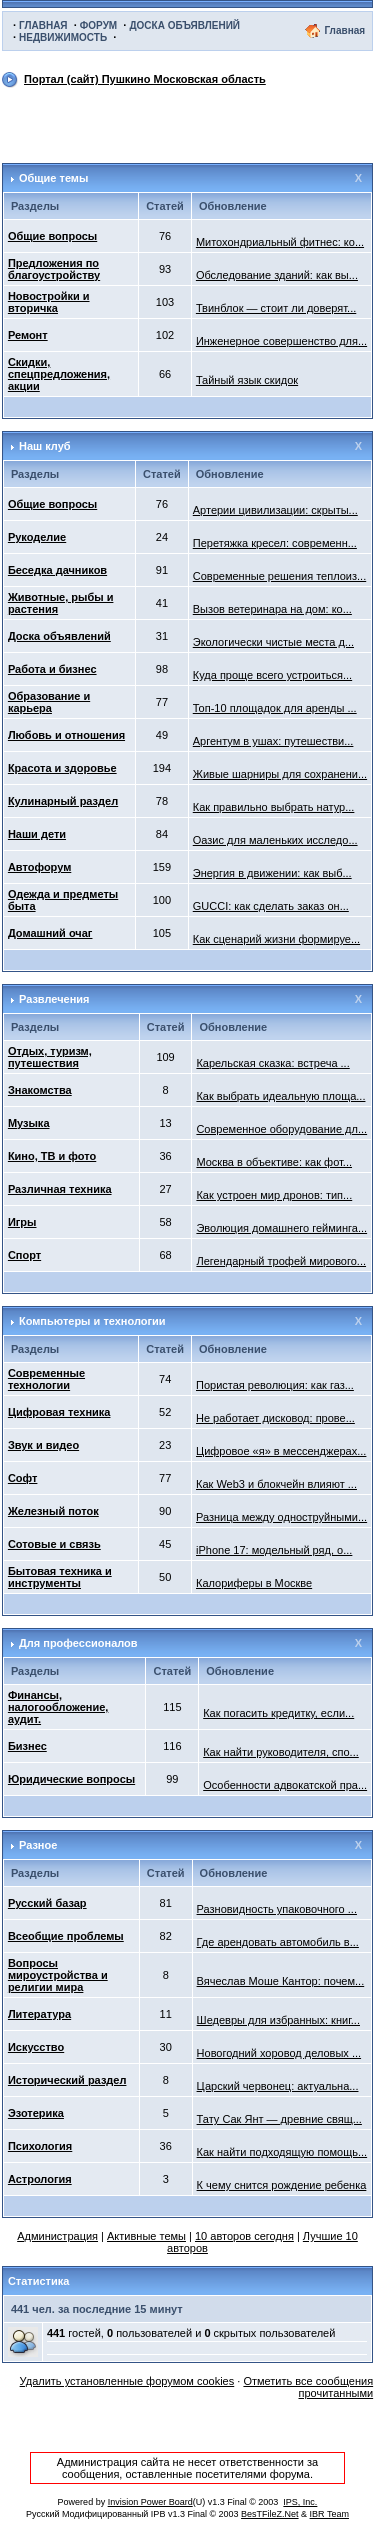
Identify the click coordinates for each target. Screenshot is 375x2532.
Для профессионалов (78, 1643)
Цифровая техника (59, 1412)
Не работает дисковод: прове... (275, 1418)
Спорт (24, 1255)
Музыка (29, 1123)
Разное (38, 1845)
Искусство (36, 2047)
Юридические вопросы (71, 1779)
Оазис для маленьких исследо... (275, 840)
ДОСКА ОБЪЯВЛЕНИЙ (184, 25)
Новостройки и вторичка (49, 302)
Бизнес (27, 1746)
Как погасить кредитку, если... (278, 1713)
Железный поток (53, 1511)
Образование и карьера (49, 702)
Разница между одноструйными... (281, 1517)
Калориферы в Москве (254, 1583)
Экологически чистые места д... (273, 642)
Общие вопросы (52, 236)
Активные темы (146, 2236)
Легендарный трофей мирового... (281, 1261)
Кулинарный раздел (63, 801)
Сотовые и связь (54, 1544)
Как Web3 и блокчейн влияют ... (276, 1484)
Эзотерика (36, 2113)
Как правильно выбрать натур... (274, 807)
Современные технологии (46, 1379)
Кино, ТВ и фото (52, 1156)
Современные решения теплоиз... (279, 576)
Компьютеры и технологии (92, 1321)
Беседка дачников (57, 570)
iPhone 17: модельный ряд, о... (274, 1550)
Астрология (40, 2179)
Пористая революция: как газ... (275, 1385)
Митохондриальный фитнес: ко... (280, 242)
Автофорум (39, 867)
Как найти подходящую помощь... (282, 2152)
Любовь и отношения (66, 735)
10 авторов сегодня (244, 2236)
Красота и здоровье (62, 768)
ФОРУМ (98, 25)
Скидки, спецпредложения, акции (59, 374)
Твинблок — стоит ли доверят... (276, 308)
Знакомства (40, 1090)
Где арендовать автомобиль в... (278, 1942)
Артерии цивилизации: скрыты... (275, 510)
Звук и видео (43, 1445)
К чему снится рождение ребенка (282, 2185)
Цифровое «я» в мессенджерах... (281, 1451)
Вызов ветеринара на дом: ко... (272, 609)
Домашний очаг (50, 933)
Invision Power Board (150, 2502)
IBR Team (329, 2514)
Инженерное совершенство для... (281, 341)
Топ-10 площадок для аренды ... (275, 708)
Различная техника (60, 1189)
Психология (40, 2146)
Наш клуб (45, 446)
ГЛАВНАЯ (43, 25)
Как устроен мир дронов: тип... (274, 1195)
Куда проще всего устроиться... (272, 675)
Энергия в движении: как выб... (272, 873)
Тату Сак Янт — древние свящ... (279, 2119)
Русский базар (47, 1903)
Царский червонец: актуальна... (278, 2086)
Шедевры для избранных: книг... (278, 2020)
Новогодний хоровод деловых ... (279, 2053)
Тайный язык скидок (247, 380)
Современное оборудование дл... (281, 1129)
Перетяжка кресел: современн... (275, 543)
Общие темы (53, 178)
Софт (23, 1478)
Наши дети (37, 834)
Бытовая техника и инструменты (60, 1577)
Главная (344, 30)
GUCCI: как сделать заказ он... (271, 906)
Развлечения (54, 999)
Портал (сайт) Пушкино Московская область (145, 79)
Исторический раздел (67, 2080)
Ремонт (28, 335)
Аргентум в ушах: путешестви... (273, 741)
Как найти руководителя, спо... (281, 1752)
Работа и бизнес (52, 669)
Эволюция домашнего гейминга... (281, 1228)
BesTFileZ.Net (270, 2514)
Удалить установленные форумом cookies (127, 2381)
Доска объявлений (59, 636)
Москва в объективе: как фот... (274, 1162)
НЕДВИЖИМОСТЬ (63, 37)
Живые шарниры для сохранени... (280, 774)
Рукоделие (37, 537)
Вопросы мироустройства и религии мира (58, 1975)
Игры (22, 1222)
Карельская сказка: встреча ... (272, 1063)
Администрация (57, 2236)
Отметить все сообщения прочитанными (308, 2387)
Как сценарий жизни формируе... (276, 939)
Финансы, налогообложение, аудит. (58, 1707)
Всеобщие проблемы (66, 1936)
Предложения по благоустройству (54, 269)
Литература (39, 2014)
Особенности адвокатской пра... (285, 1785)
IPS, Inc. (300, 2502)
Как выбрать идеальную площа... (280, 1096)
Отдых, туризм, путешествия (50, 1057)
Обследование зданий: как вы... (277, 275)
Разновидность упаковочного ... (277, 1909)
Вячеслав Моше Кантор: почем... (281, 1981)
